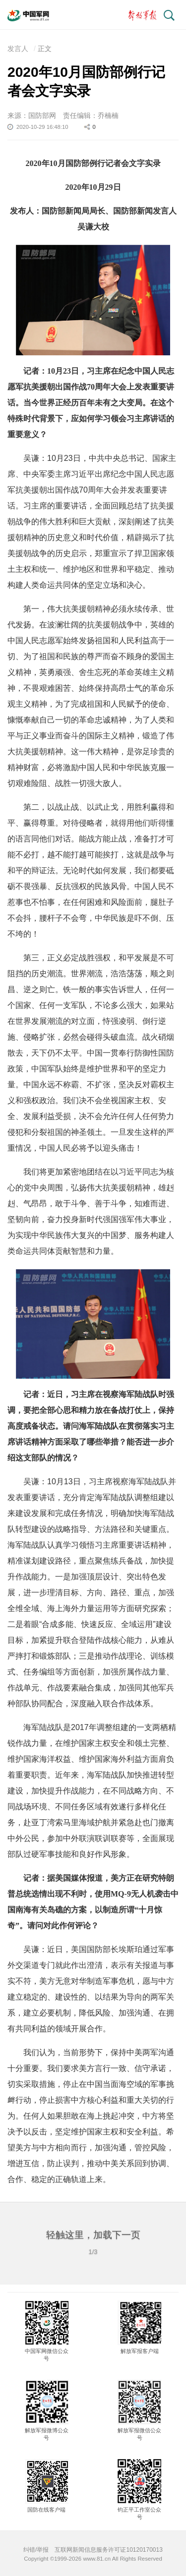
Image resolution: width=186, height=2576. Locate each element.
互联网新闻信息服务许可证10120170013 (108, 2549)
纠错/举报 (36, 2549)
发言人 (17, 49)
